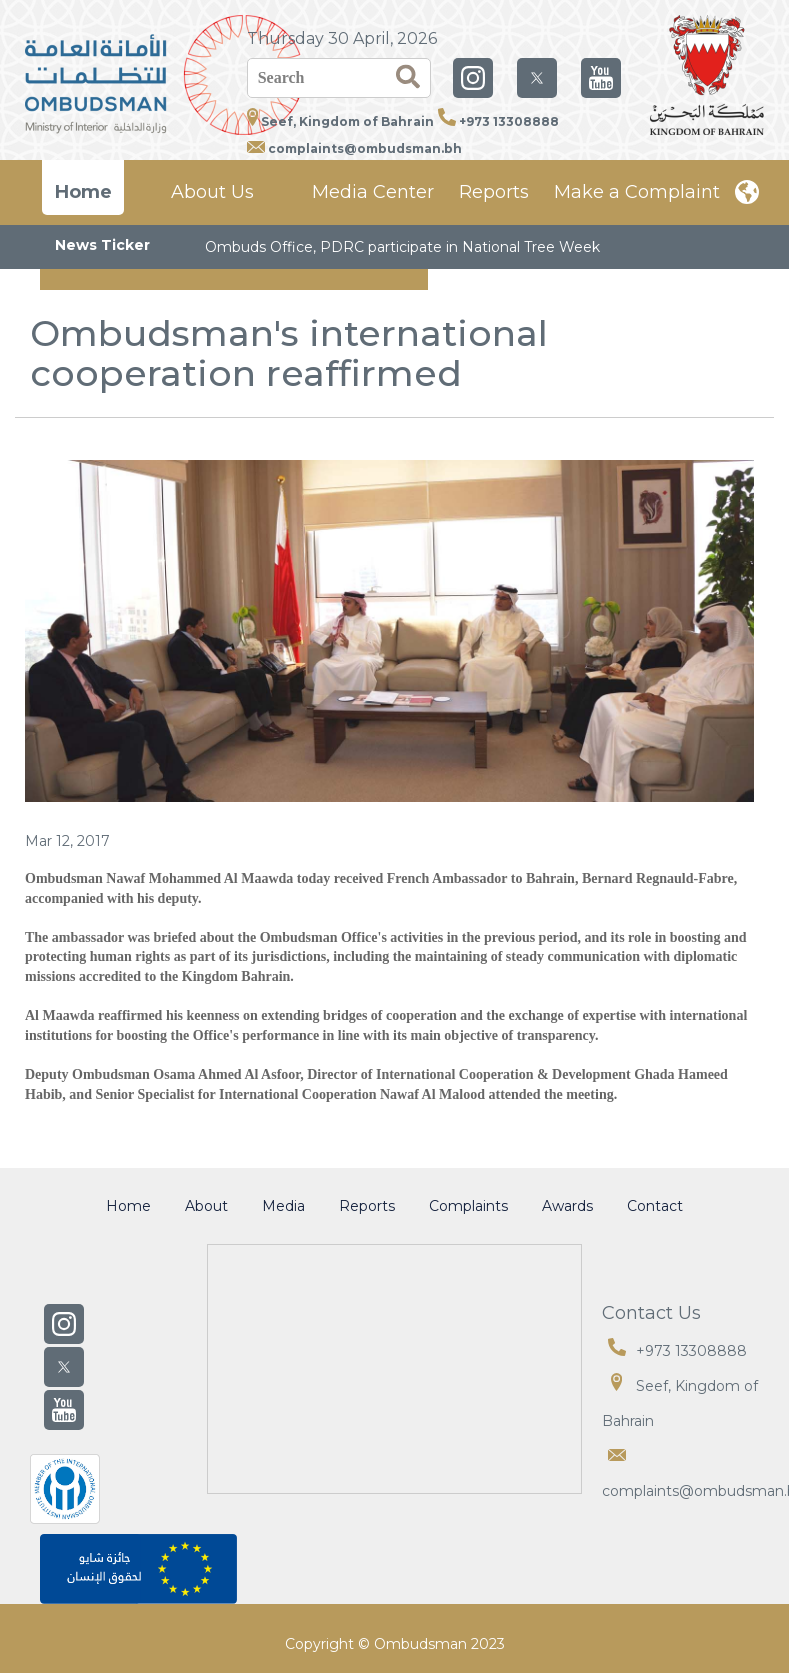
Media (283, 1206)
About (206, 1206)
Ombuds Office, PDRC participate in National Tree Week (402, 247)
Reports (494, 192)
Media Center (373, 192)
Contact (655, 1206)
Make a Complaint (637, 192)
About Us (212, 192)
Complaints (468, 1206)
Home (83, 192)
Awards (567, 1206)
